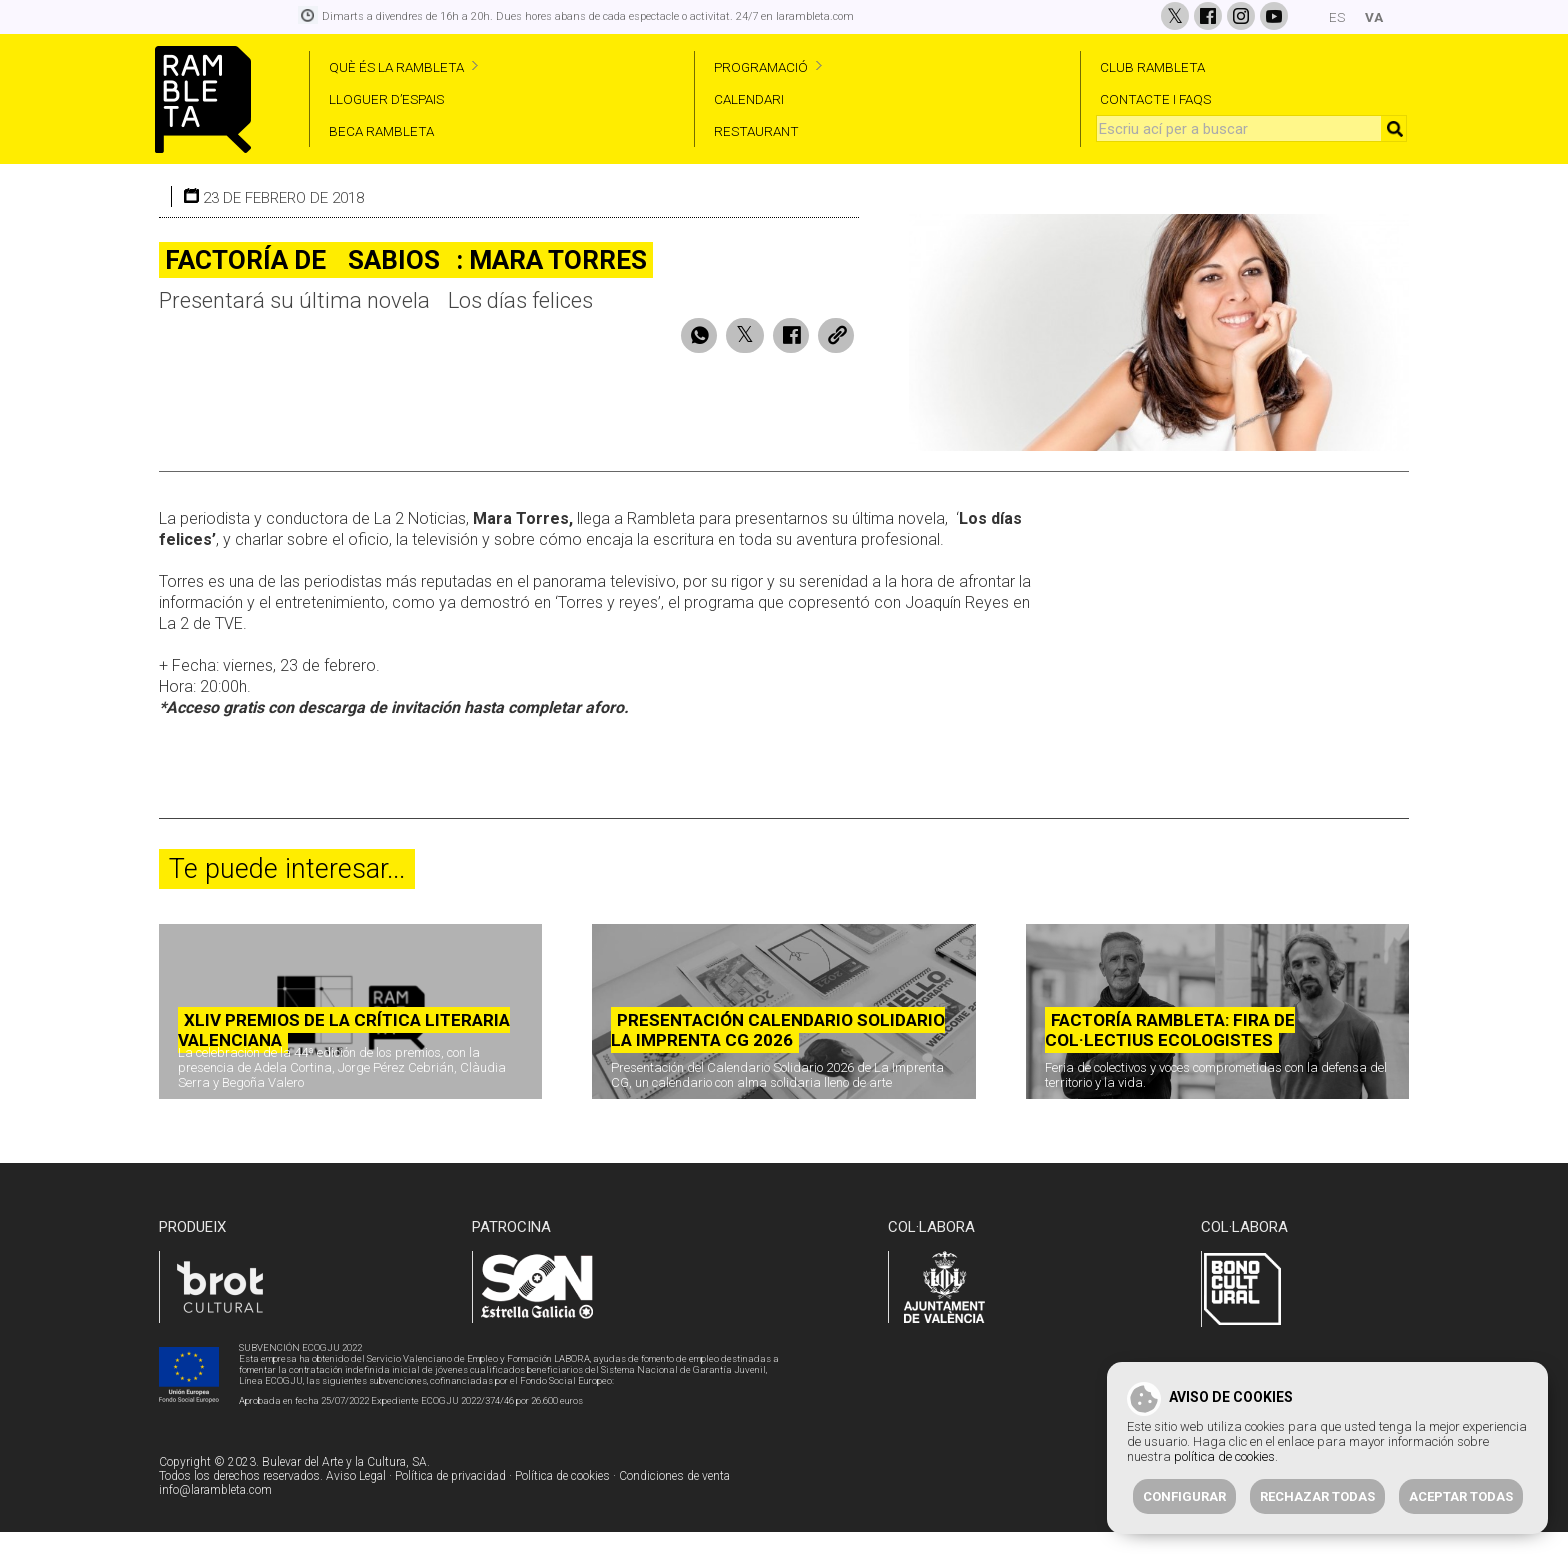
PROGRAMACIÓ (761, 67)
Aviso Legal (356, 1499)
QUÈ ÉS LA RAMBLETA (396, 67)
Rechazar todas (1317, 1496)
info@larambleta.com (215, 1513)
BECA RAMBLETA (381, 131)
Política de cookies (562, 1499)
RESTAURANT (756, 131)
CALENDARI (749, 99)
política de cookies (1224, 1456)
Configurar (1184, 1496)
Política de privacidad (450, 1499)
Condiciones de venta (674, 1499)
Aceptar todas (1461, 1496)
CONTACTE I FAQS (1155, 99)
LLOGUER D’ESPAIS (386, 99)
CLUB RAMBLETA (1152, 67)
